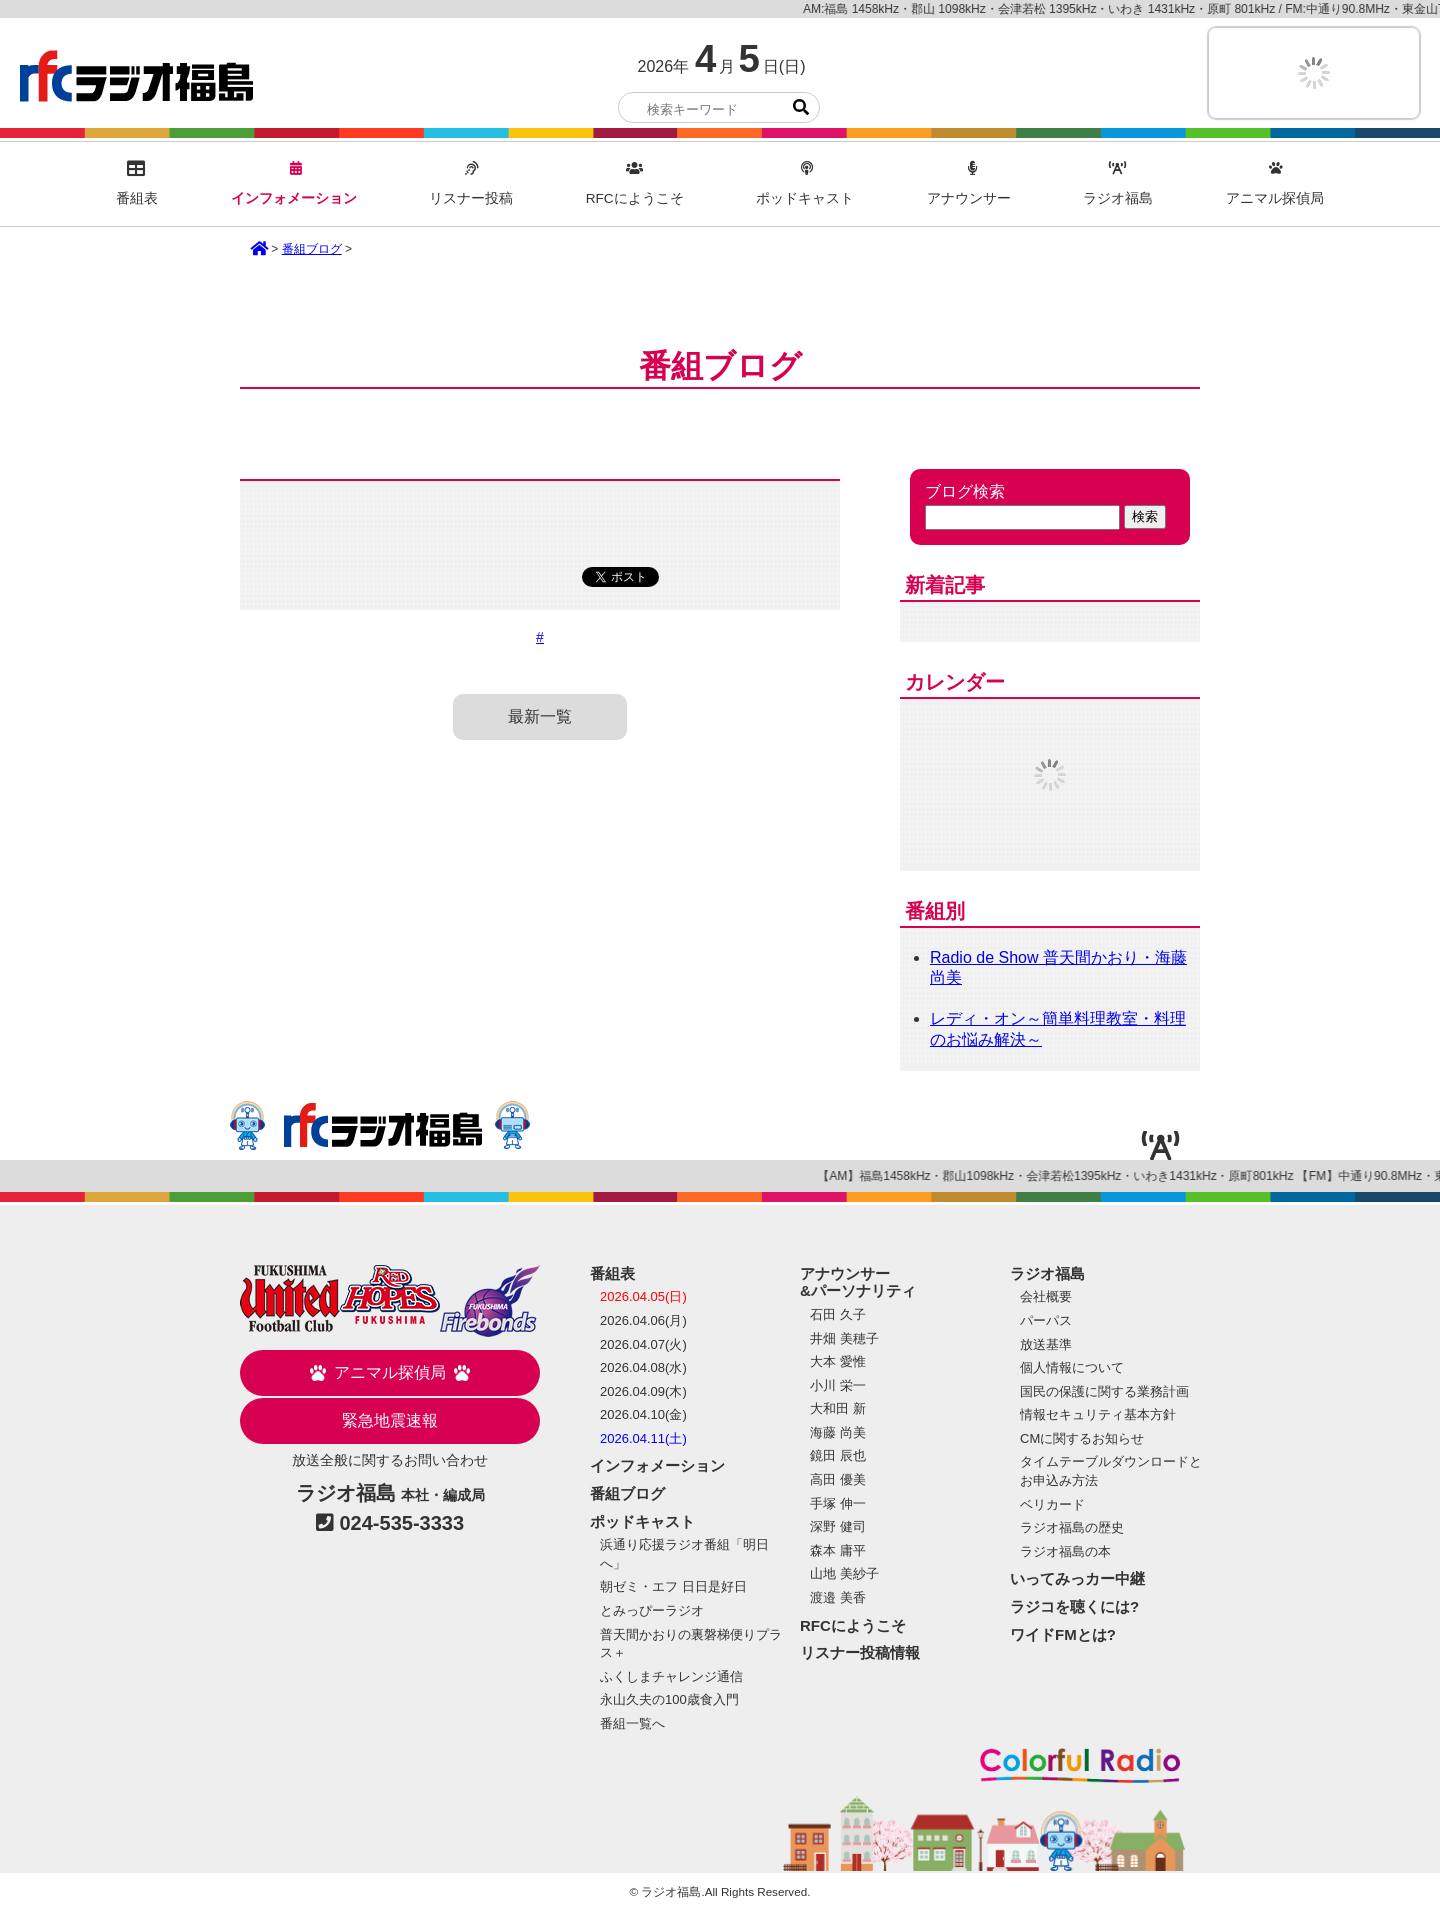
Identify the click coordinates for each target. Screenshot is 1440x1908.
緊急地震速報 (390, 1420)
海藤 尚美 (838, 1432)
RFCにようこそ (635, 184)
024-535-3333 (402, 1523)
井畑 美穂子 (844, 1338)
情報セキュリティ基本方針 (1098, 1414)
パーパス (1046, 1320)
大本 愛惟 (838, 1361)
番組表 (137, 184)
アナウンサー (969, 184)
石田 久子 (838, 1314)
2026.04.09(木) (643, 1391)
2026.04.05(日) (643, 1296)
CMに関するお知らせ (1082, 1438)
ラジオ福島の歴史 (1072, 1527)
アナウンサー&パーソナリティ (858, 1282)
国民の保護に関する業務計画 (1104, 1391)
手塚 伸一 (838, 1503)
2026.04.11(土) (643, 1438)
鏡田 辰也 (838, 1455)
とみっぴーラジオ (652, 1610)
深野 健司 (838, 1526)
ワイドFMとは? (1063, 1634)
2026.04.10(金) (643, 1414)
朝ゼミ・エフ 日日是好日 (673, 1586)
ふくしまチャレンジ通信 (671, 1676)
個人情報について (1072, 1367)
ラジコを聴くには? (1074, 1606)
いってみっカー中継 (1077, 1578)
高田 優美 (838, 1479)
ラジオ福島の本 (1065, 1551)
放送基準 (1046, 1344)
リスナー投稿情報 (860, 1652)
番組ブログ (312, 249)
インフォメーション (294, 184)
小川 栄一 (838, 1385)
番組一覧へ (632, 1723)
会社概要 (1046, 1296)
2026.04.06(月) (643, 1320)
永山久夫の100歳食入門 (669, 1699)
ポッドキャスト (805, 184)
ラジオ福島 (136, 76)
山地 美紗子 (844, 1573)
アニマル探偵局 (1275, 184)
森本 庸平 (838, 1550)
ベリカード (1052, 1504)
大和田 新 (838, 1408)
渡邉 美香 (838, 1597)
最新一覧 (540, 716)
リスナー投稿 (471, 184)
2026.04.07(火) (643, 1344)
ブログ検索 (965, 492)
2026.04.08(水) (643, 1367)
